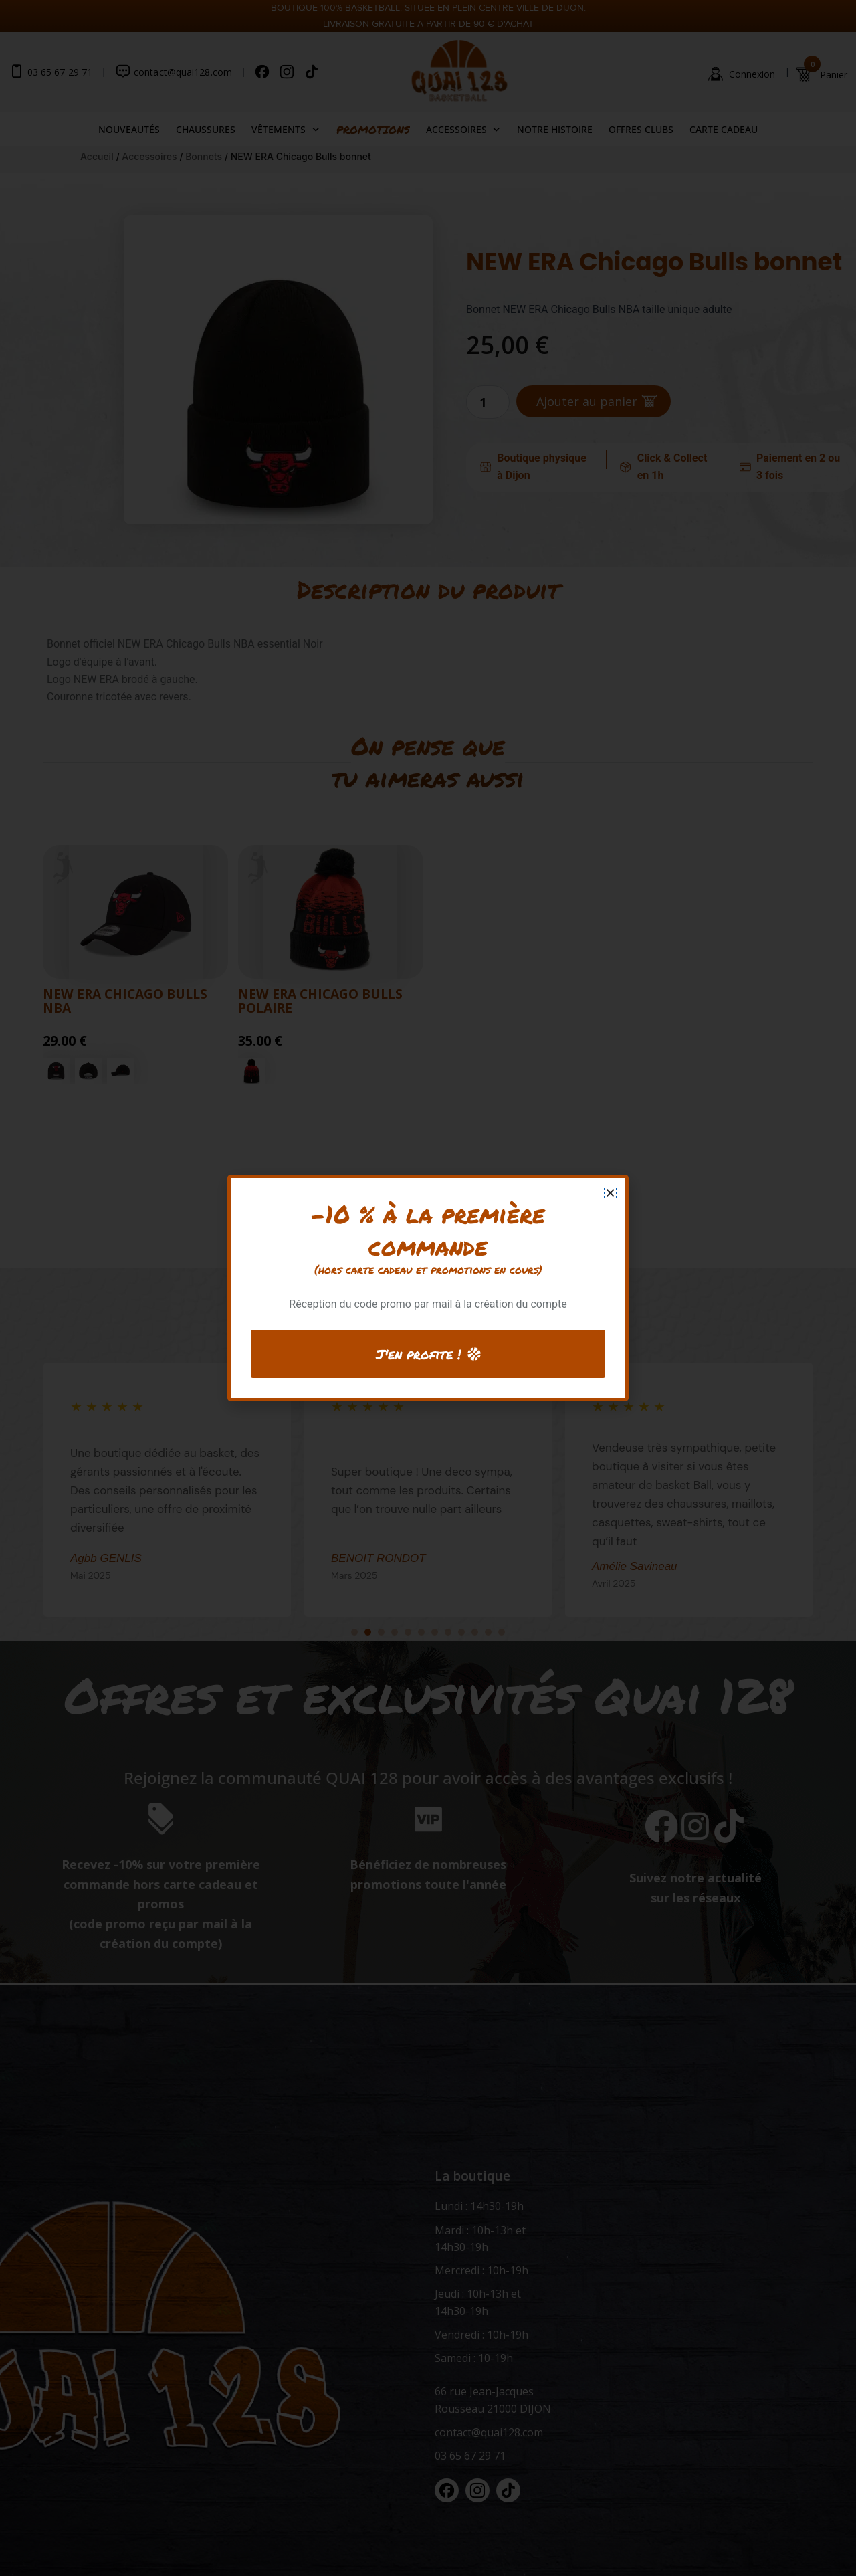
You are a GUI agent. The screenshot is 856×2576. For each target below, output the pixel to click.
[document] (428, 1288)
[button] (610, 1193)
